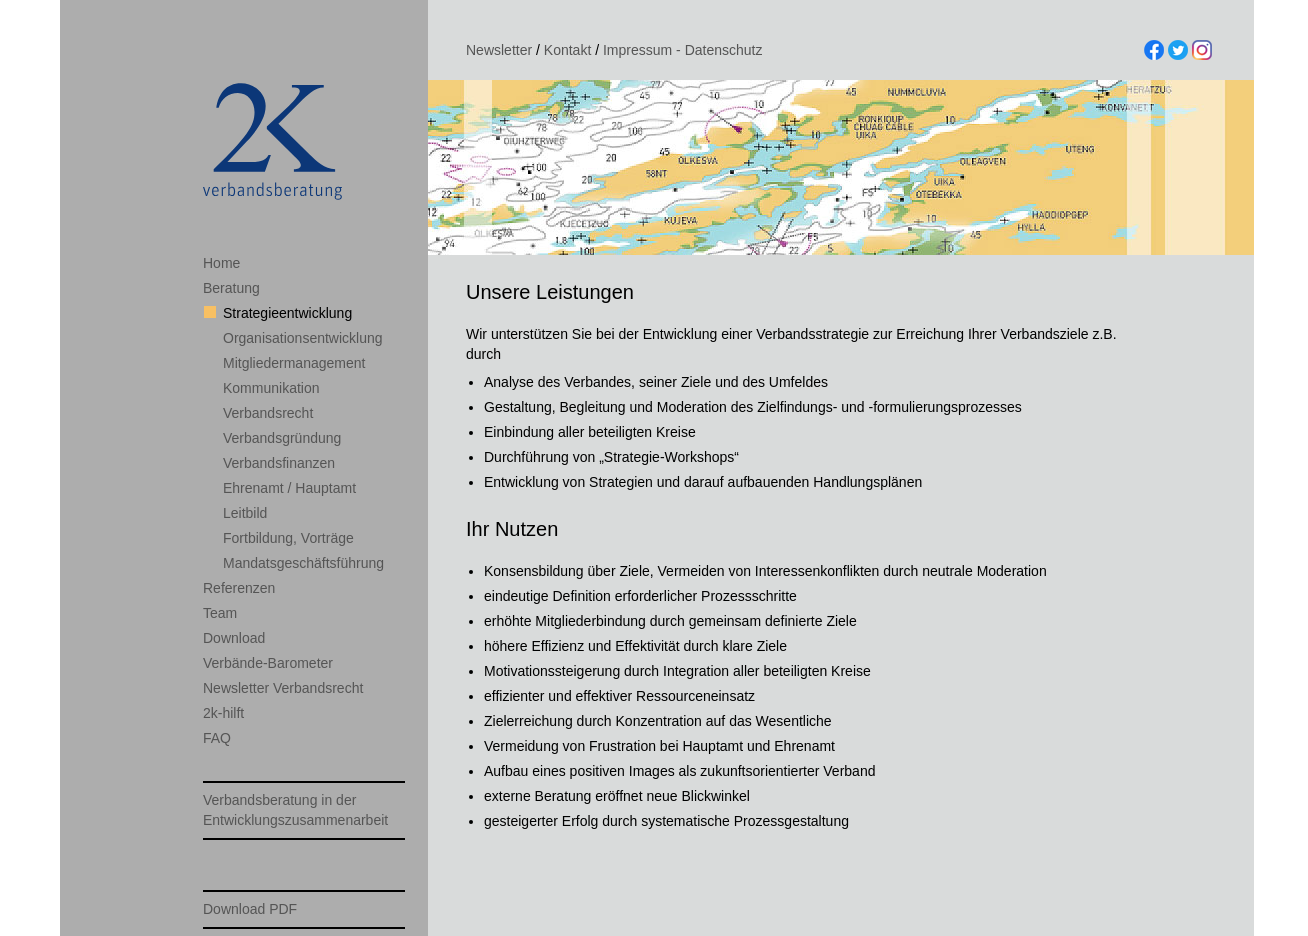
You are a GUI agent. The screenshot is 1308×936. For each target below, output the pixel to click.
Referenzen (239, 588)
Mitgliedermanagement (294, 363)
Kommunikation (271, 388)
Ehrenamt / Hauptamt (289, 488)
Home (221, 263)
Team (220, 613)
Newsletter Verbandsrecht (283, 688)
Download (234, 638)
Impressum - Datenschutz (683, 50)
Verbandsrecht (268, 413)
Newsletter (499, 50)
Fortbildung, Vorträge (288, 538)
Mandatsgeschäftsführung (303, 563)
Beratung (231, 288)
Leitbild (245, 513)
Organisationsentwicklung (303, 338)
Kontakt (567, 50)
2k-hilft (223, 713)
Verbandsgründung (282, 438)
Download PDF (250, 909)
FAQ (217, 738)
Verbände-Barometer (268, 663)
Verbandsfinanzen (279, 463)
